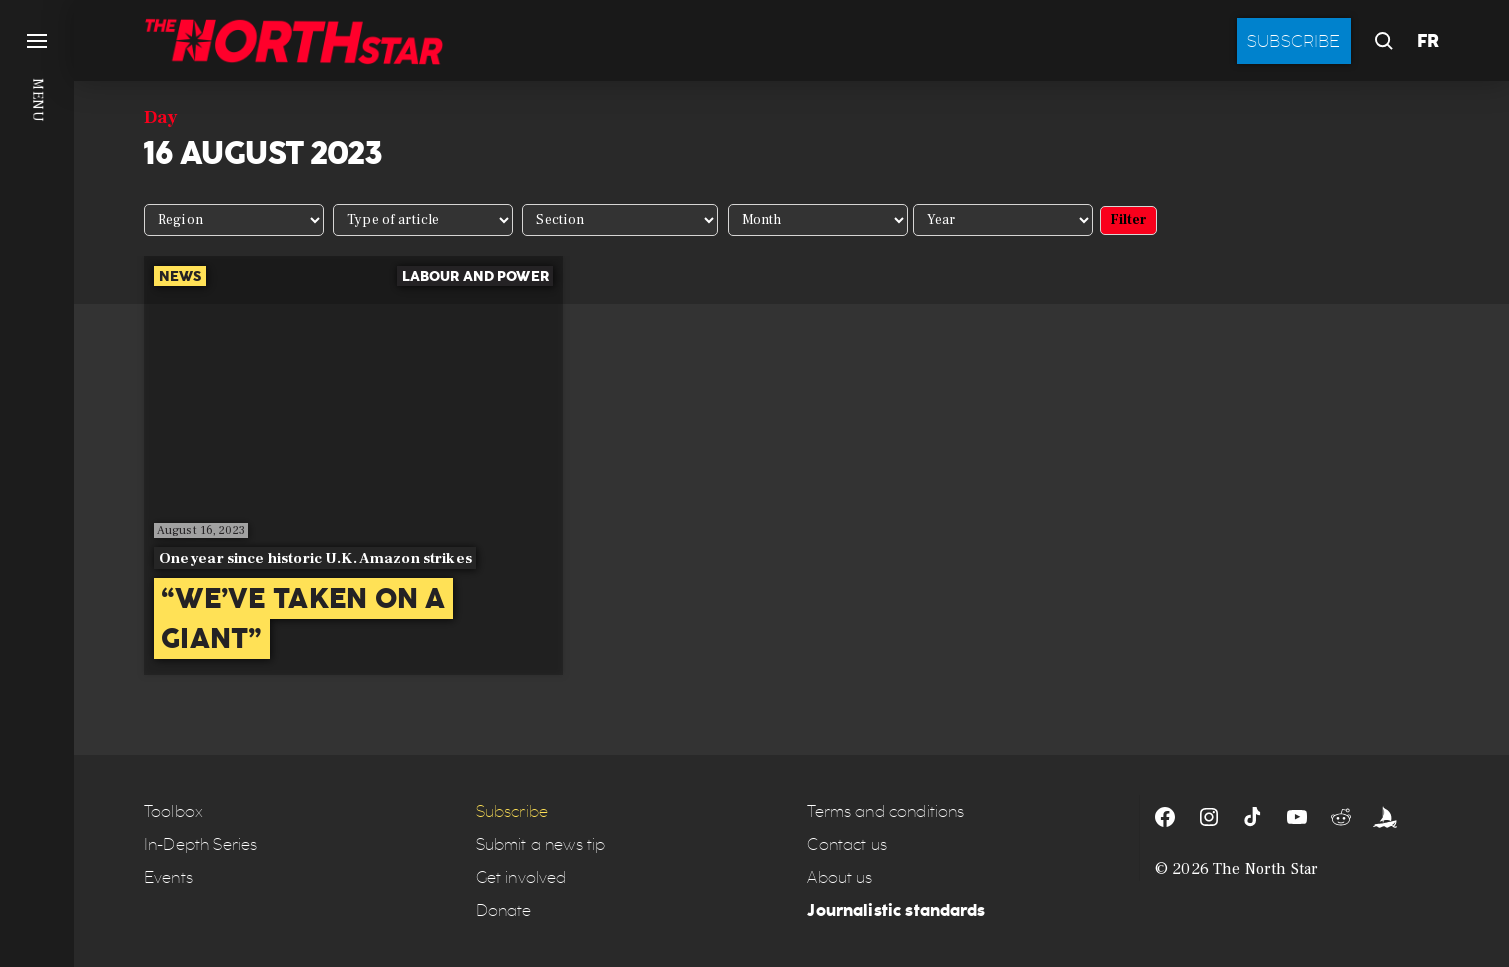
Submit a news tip (541, 844)
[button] (37, 483)
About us (839, 877)
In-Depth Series (200, 844)
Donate (504, 910)
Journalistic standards (896, 910)
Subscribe (1294, 41)
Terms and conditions (885, 811)
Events (168, 877)
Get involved (521, 877)
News (180, 276)
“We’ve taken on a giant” (303, 618)
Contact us (847, 844)
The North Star (1265, 869)
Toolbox (173, 811)
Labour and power (475, 276)
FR (1428, 41)
